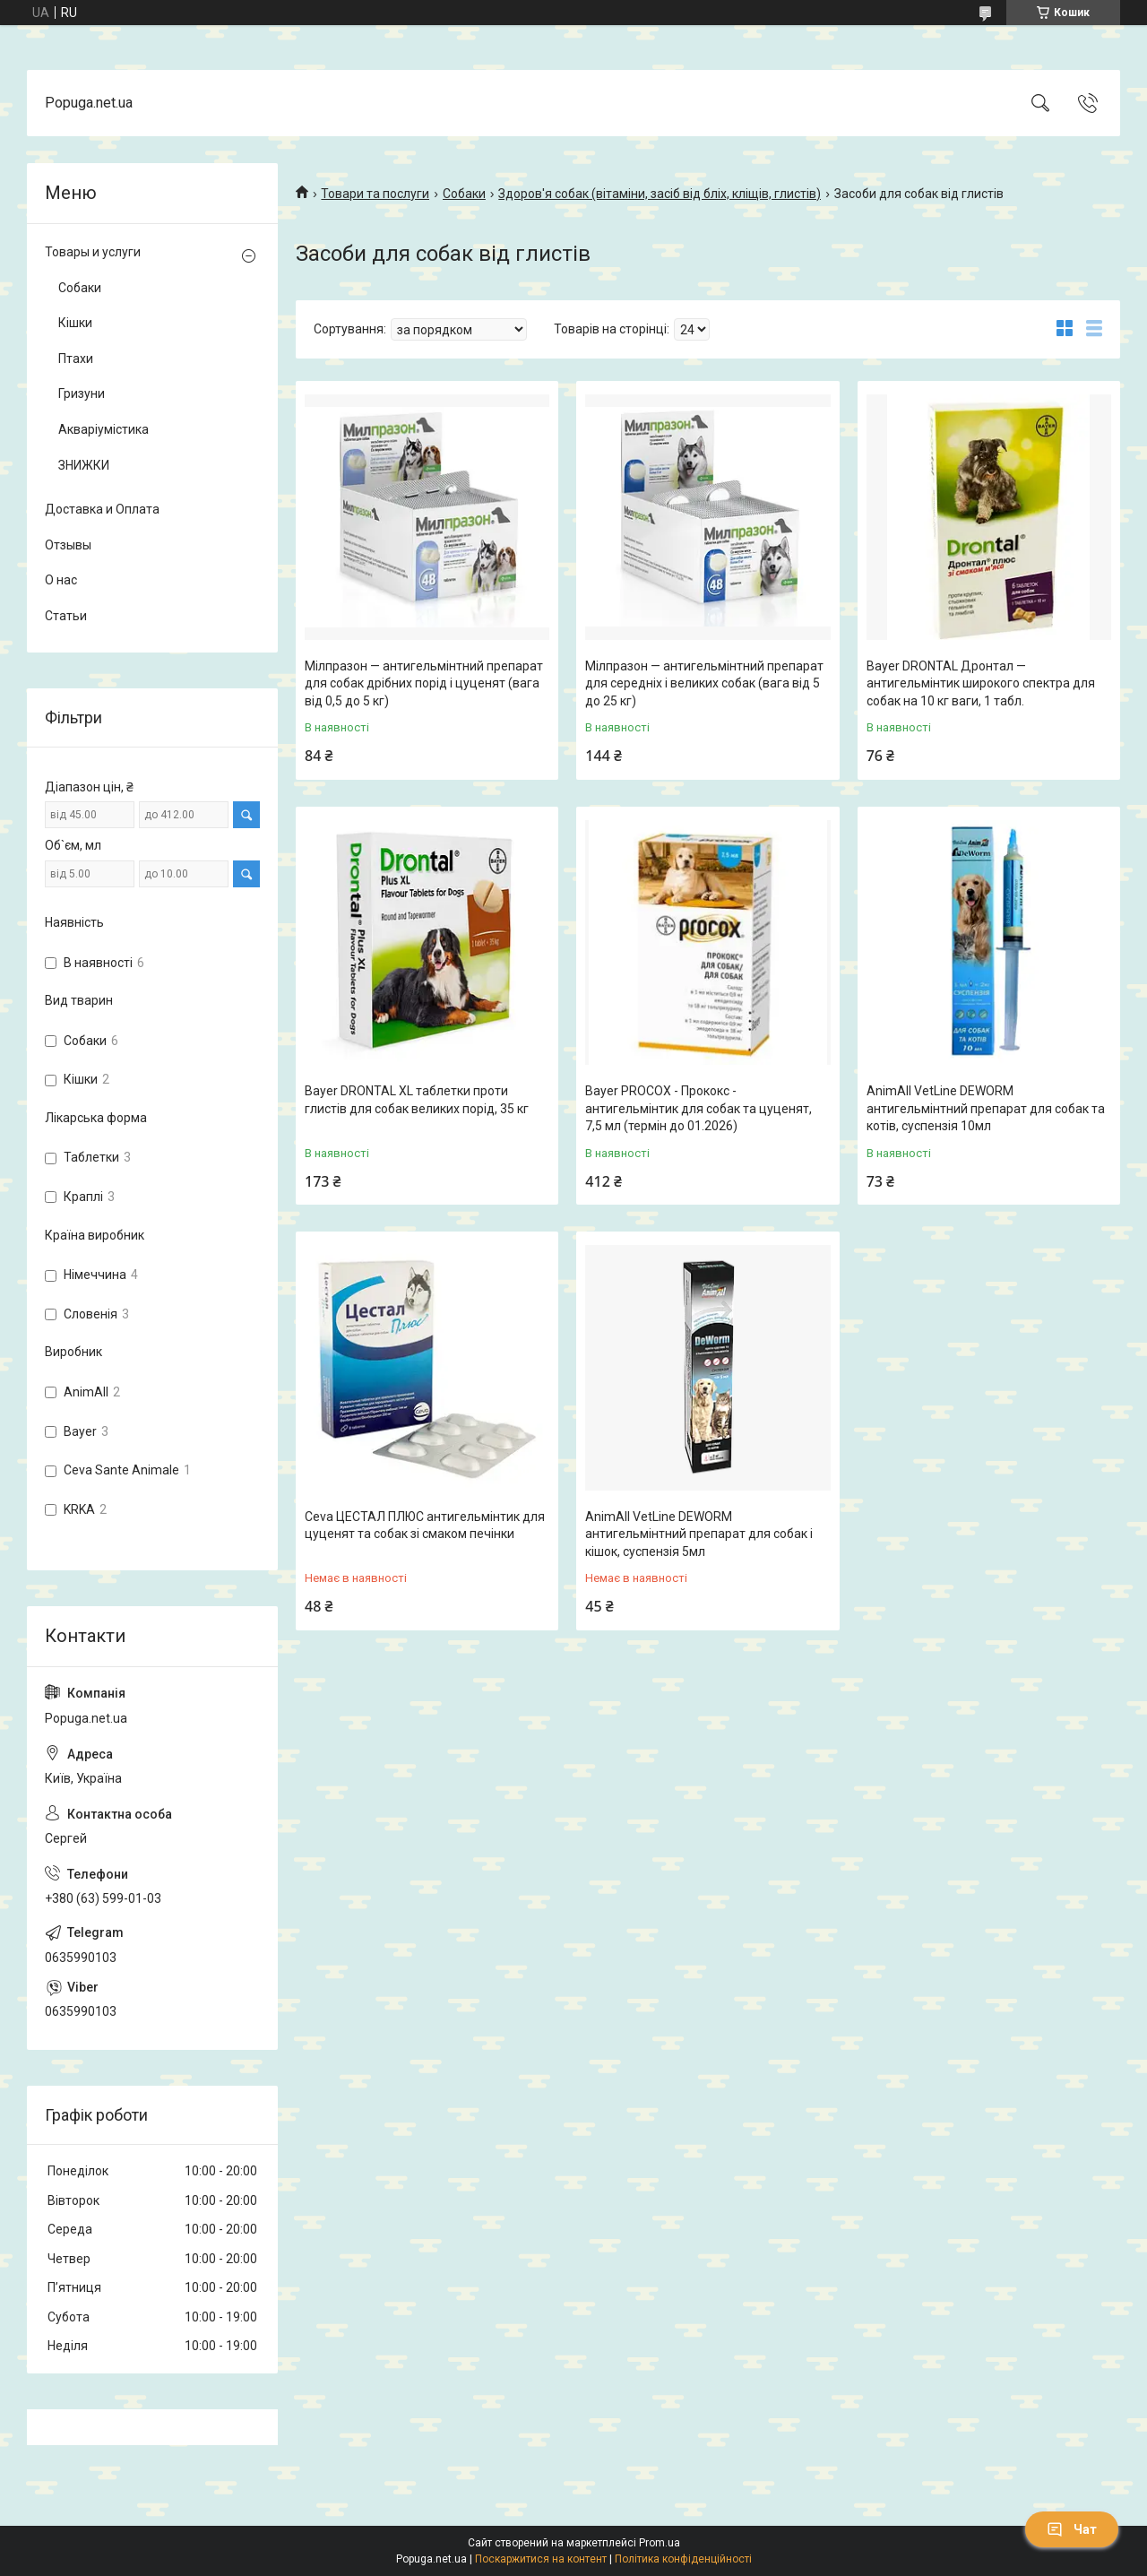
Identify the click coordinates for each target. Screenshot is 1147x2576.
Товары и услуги (93, 252)
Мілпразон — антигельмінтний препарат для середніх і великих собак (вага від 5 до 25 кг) (704, 683)
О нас (61, 580)
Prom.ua (659, 2543)
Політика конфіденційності (683, 2559)
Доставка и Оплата (102, 509)
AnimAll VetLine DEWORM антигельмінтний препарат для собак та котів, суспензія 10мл (986, 1108)
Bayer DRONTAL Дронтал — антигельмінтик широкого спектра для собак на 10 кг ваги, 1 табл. (981, 683)
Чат (1072, 2529)
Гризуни (81, 393)
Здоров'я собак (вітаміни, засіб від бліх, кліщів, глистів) (659, 193)
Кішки (75, 323)
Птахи (75, 358)
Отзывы (68, 545)
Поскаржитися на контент (541, 2559)
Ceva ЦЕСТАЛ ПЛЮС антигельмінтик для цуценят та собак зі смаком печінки (425, 1525)
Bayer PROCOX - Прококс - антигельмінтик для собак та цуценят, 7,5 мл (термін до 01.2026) (698, 1108)
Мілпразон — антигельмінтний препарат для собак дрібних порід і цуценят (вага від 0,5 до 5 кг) (424, 683)
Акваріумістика (103, 429)
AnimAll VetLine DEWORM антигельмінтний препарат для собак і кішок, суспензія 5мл (699, 1534)
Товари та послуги (375, 193)
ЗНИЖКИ (83, 465)
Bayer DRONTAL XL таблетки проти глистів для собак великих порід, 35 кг (417, 1100)
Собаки (464, 193)
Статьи (66, 616)
